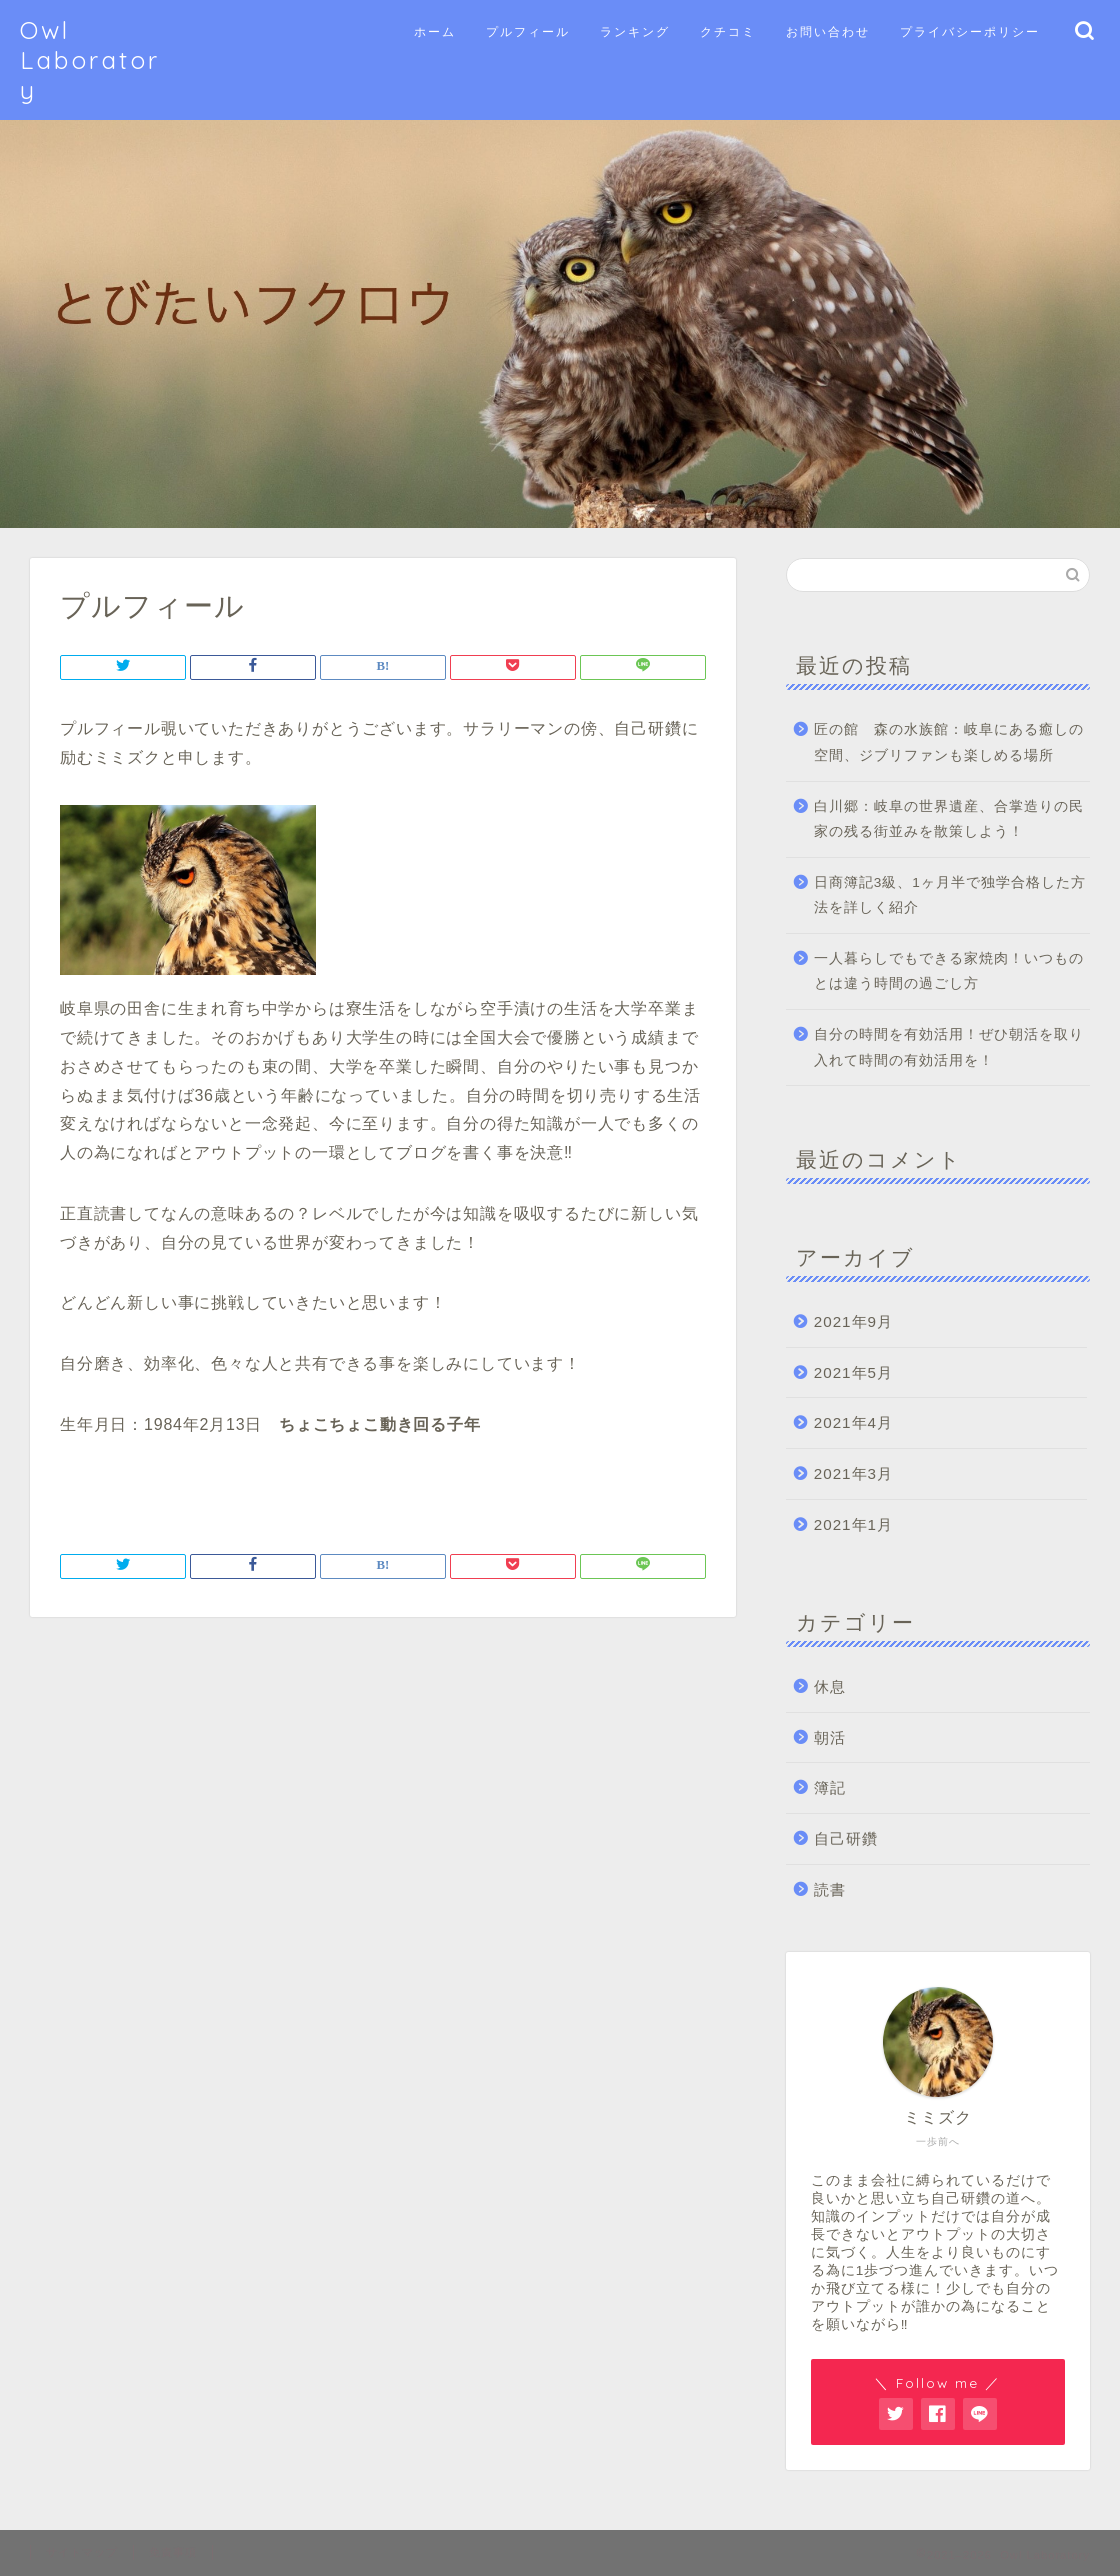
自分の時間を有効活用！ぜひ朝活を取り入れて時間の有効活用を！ (949, 1047)
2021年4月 (853, 1422)
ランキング (635, 31)
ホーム (435, 31)
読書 (830, 1889)
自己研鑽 (846, 1838)
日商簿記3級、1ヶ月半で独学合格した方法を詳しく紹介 (950, 895)
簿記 (830, 1787)
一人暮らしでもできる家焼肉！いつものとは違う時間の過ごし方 (949, 971)
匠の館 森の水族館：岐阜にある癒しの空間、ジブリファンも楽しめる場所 (949, 742)
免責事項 (173, 2552)
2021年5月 (853, 1372)
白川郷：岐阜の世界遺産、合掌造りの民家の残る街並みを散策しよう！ (949, 819)
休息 (830, 1686)
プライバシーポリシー (970, 31)
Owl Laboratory (90, 60)
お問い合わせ (828, 31)
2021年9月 (853, 1321)
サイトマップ (82, 2552)
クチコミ (728, 31)
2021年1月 (853, 1524)
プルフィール (528, 31)
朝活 (830, 1737)
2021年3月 (853, 1473)
